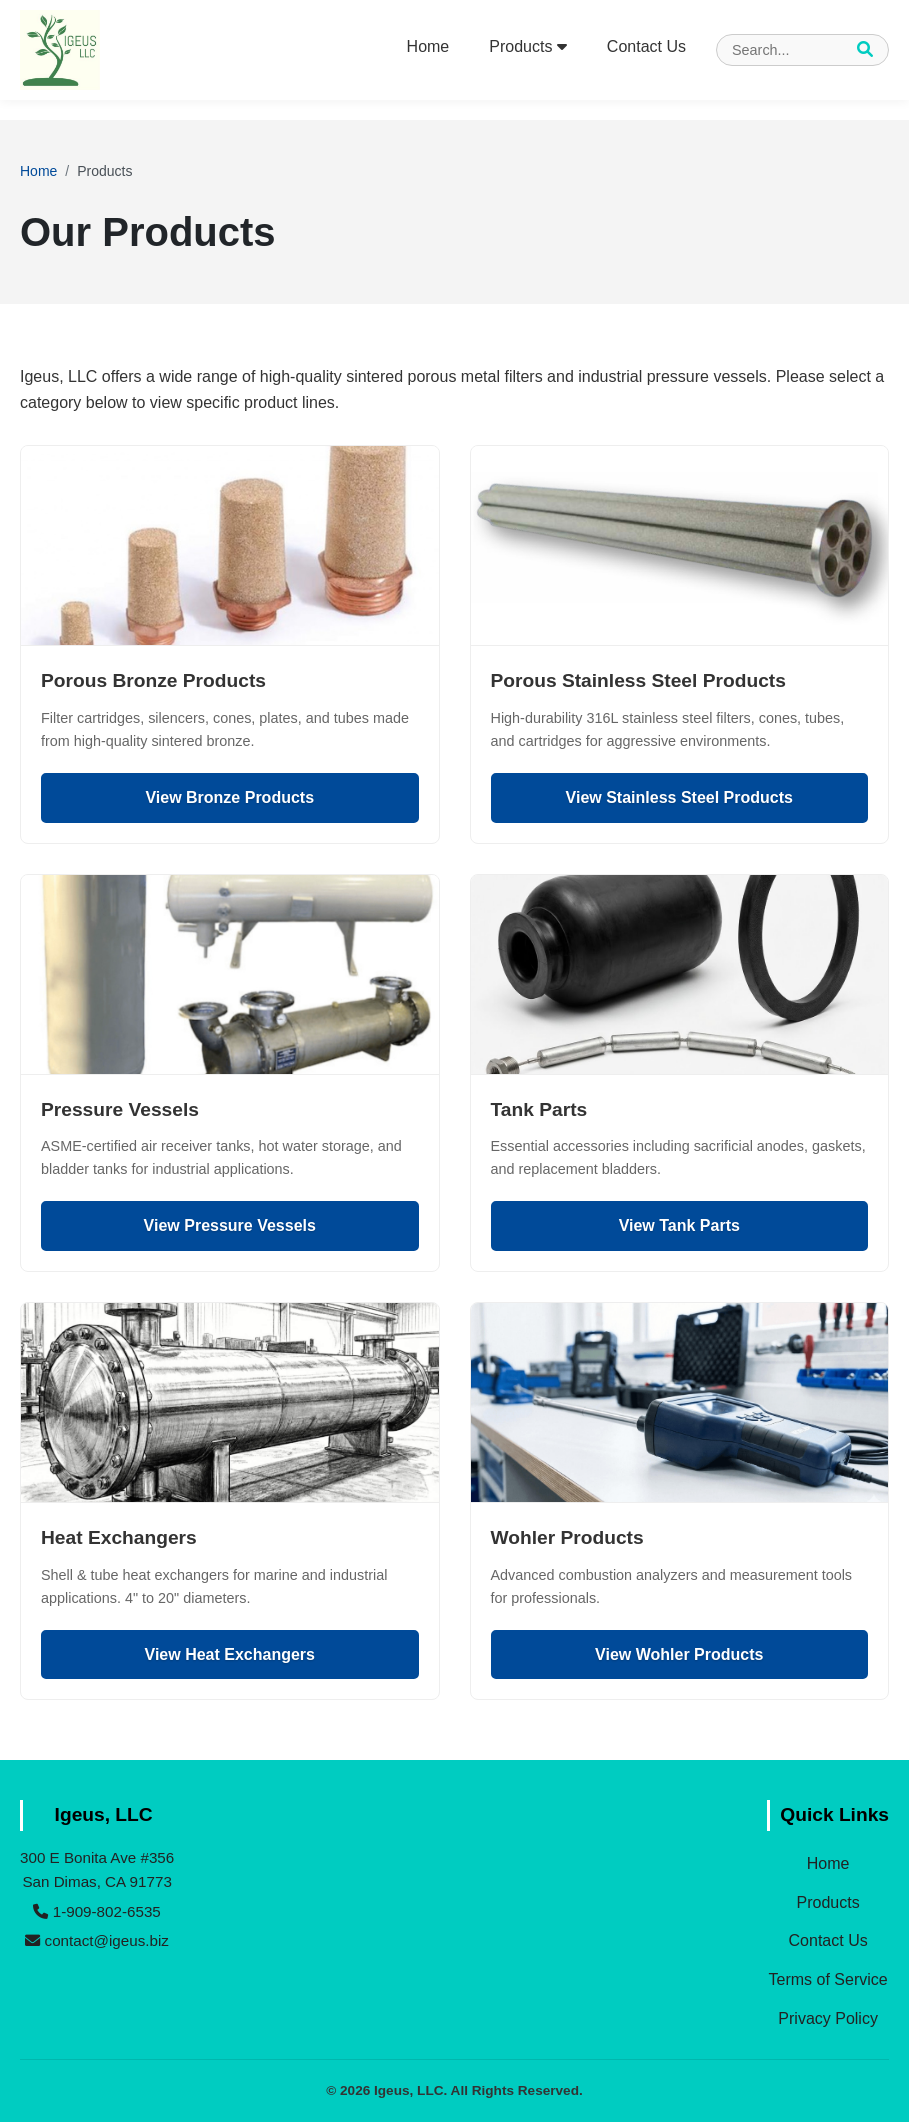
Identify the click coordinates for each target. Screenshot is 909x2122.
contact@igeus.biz (97, 1940)
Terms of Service (828, 1979)
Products (528, 46)
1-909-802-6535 (96, 1911)
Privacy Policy (828, 2018)
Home (428, 46)
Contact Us (646, 46)
